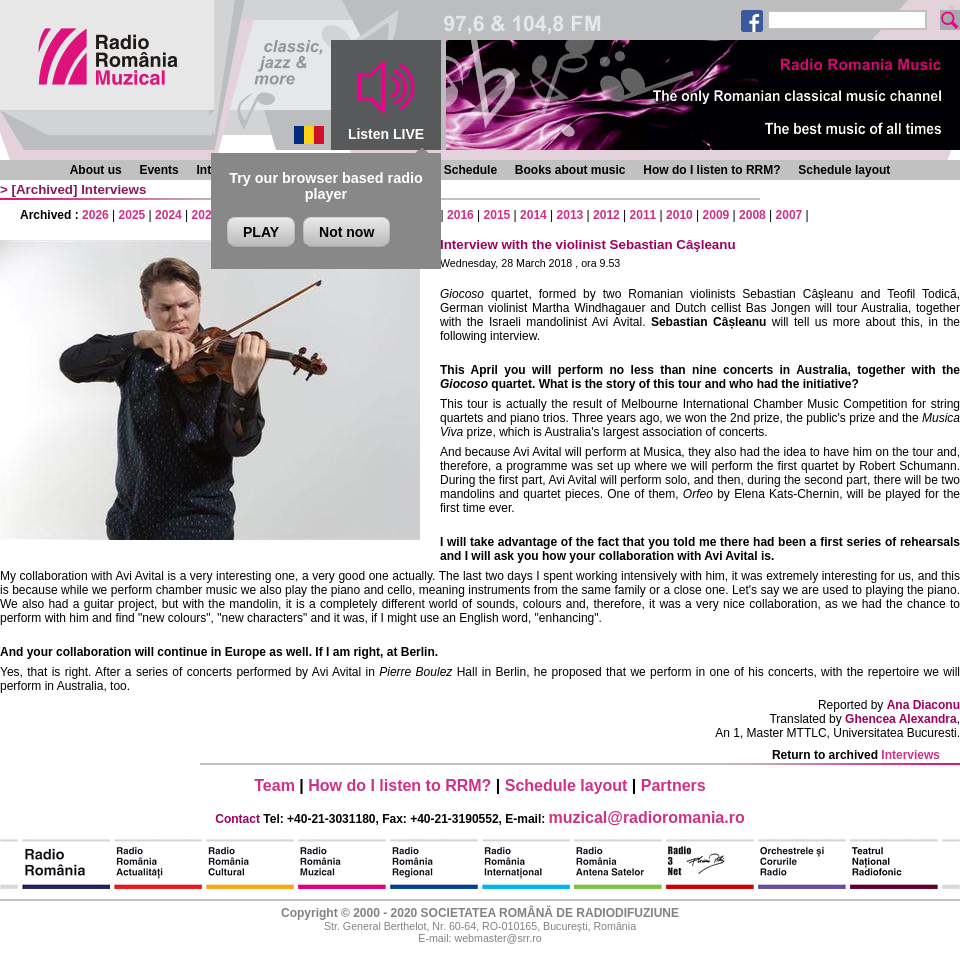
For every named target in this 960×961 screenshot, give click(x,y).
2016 (460, 215)
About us (96, 170)
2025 (132, 215)
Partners (673, 785)
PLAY (261, 232)
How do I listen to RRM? (711, 170)
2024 (168, 215)
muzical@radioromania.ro (647, 817)
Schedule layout (844, 170)
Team (274, 785)
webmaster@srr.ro (497, 938)
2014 (533, 215)
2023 (205, 215)
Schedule (470, 170)
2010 (679, 215)
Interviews (113, 189)
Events (158, 170)
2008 (752, 215)
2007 (789, 215)
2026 (95, 215)
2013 (570, 215)
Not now (346, 232)
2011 (643, 215)
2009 (716, 215)
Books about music (570, 170)
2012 (606, 215)
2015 (497, 215)
